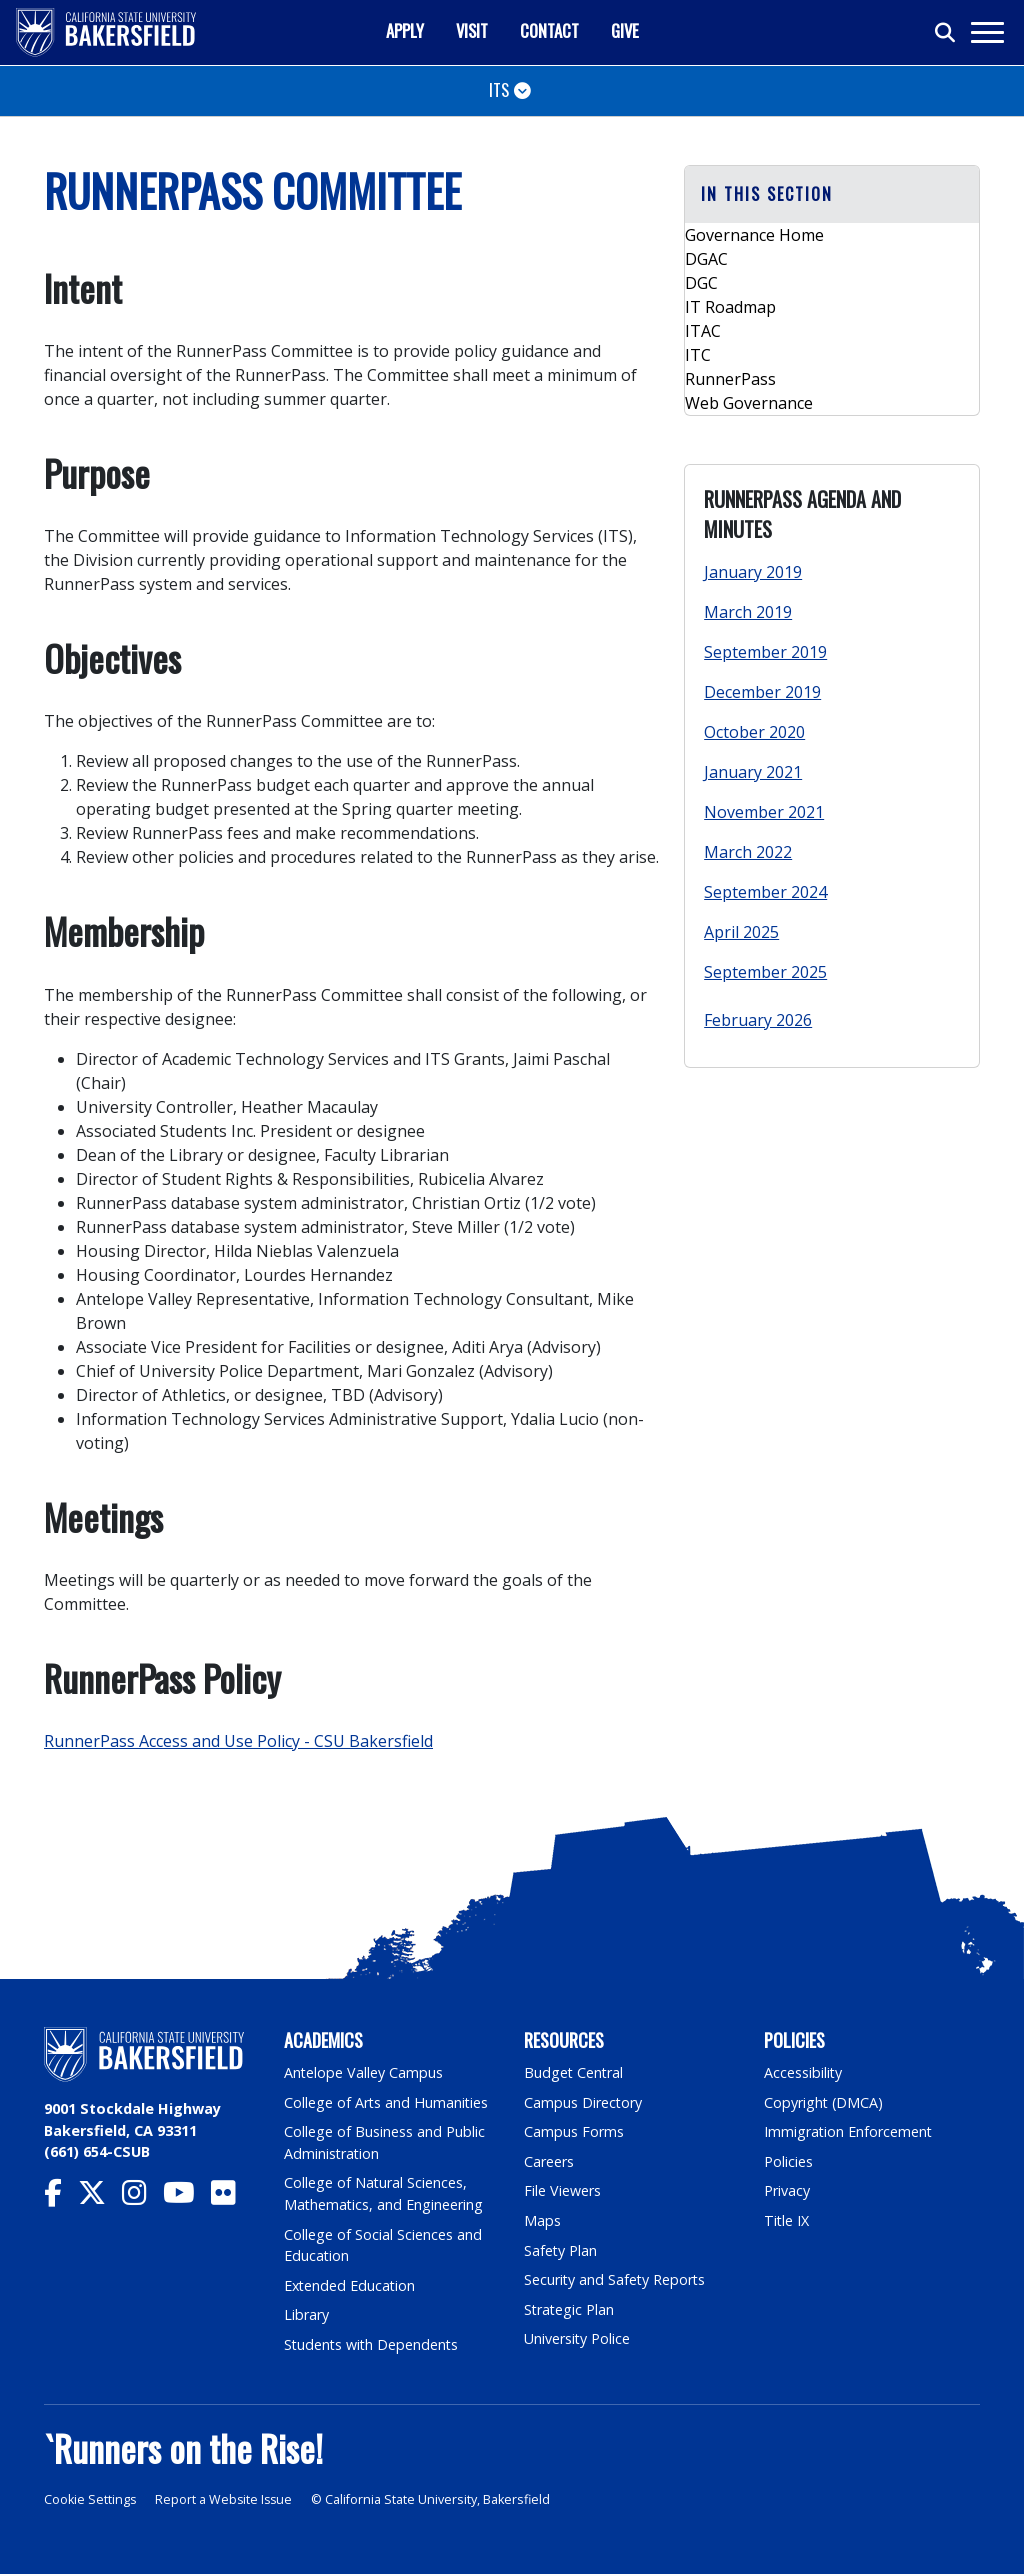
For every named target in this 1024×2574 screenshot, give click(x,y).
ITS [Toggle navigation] (499, 89)
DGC (701, 283)
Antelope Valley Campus (364, 2072)
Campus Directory (583, 2102)
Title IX (787, 2220)
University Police (577, 2338)
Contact (549, 30)
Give (625, 30)
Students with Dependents (373, 2344)
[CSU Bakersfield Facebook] (61, 2197)
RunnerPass (730, 379)
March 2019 (748, 612)
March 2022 (748, 852)
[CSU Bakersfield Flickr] (231, 2197)
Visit (472, 30)
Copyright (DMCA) (824, 2102)
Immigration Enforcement (849, 2131)
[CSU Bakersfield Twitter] (100, 2197)
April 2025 (741, 932)
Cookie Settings (90, 2499)
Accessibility (803, 2072)
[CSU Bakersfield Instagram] (142, 2197)
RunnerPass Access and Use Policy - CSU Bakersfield (238, 1741)
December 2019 (762, 692)
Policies (788, 2161)
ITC (698, 355)
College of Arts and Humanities (387, 2102)
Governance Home (754, 235)
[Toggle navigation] (986, 32)
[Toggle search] (946, 33)
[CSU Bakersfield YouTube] (187, 2197)
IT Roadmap (730, 307)
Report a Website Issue (226, 2499)
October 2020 (754, 732)
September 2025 (765, 972)
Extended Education (351, 2285)
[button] (832, 194)
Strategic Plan (570, 2309)
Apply (405, 30)
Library (306, 2314)
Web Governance (749, 403)
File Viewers (562, 2190)
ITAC (703, 331)
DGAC (706, 259)
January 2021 (753, 772)
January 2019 (753, 572)
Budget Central (574, 2072)
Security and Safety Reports (616, 2279)
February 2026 (758, 1020)
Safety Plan (561, 2250)
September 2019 (765, 652)
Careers (549, 2161)
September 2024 (765, 892)
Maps (542, 2220)
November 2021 (764, 812)
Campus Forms (574, 2131)
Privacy (787, 2190)
